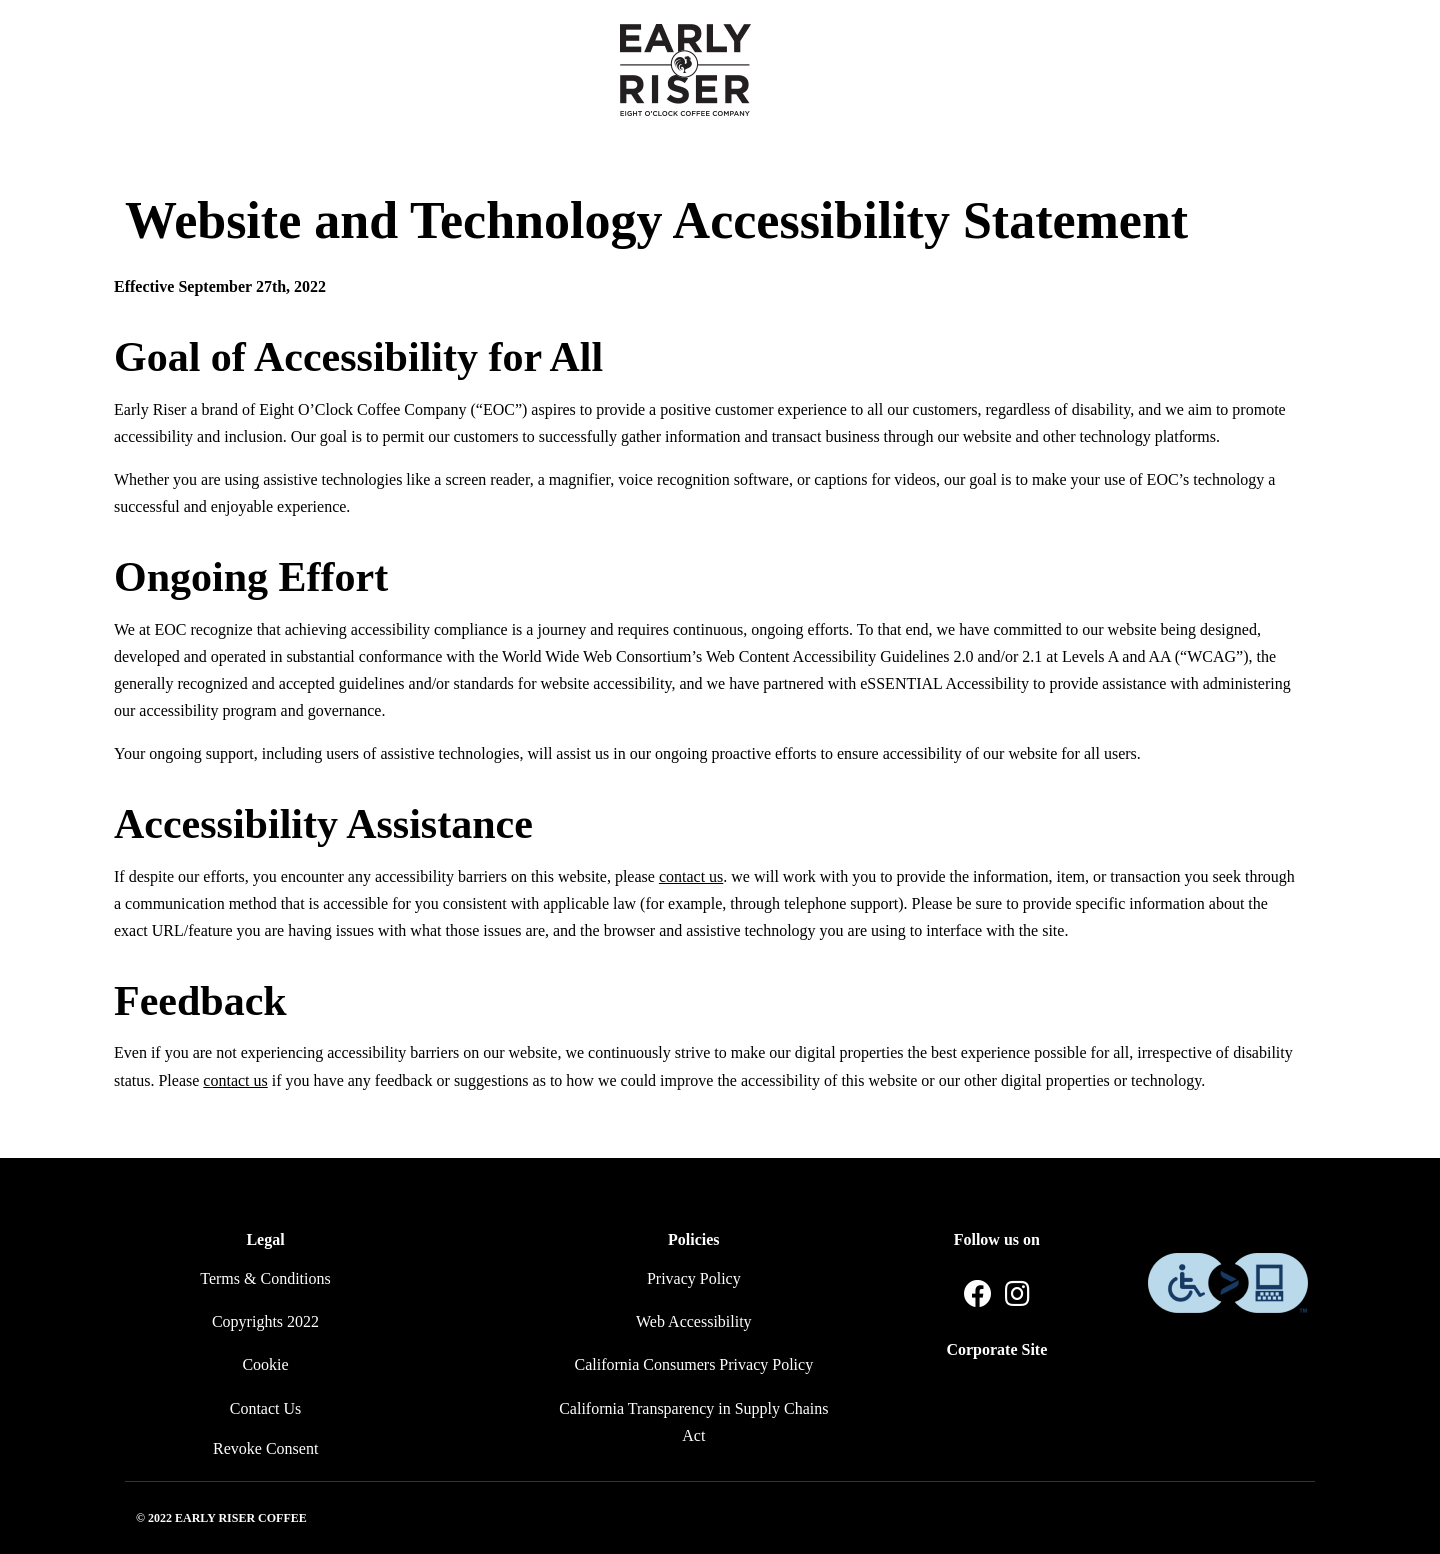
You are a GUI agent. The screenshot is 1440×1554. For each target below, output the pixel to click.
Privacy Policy (694, 1278)
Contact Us (266, 1408)
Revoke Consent (265, 1448)
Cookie (265, 1364)
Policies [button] (694, 1239)
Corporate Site (996, 1349)
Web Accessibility (694, 1321)
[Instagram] (1017, 1294)
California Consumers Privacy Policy (694, 1364)
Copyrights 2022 (265, 1321)
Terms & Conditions (265, 1278)
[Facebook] (978, 1294)
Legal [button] (265, 1239)
